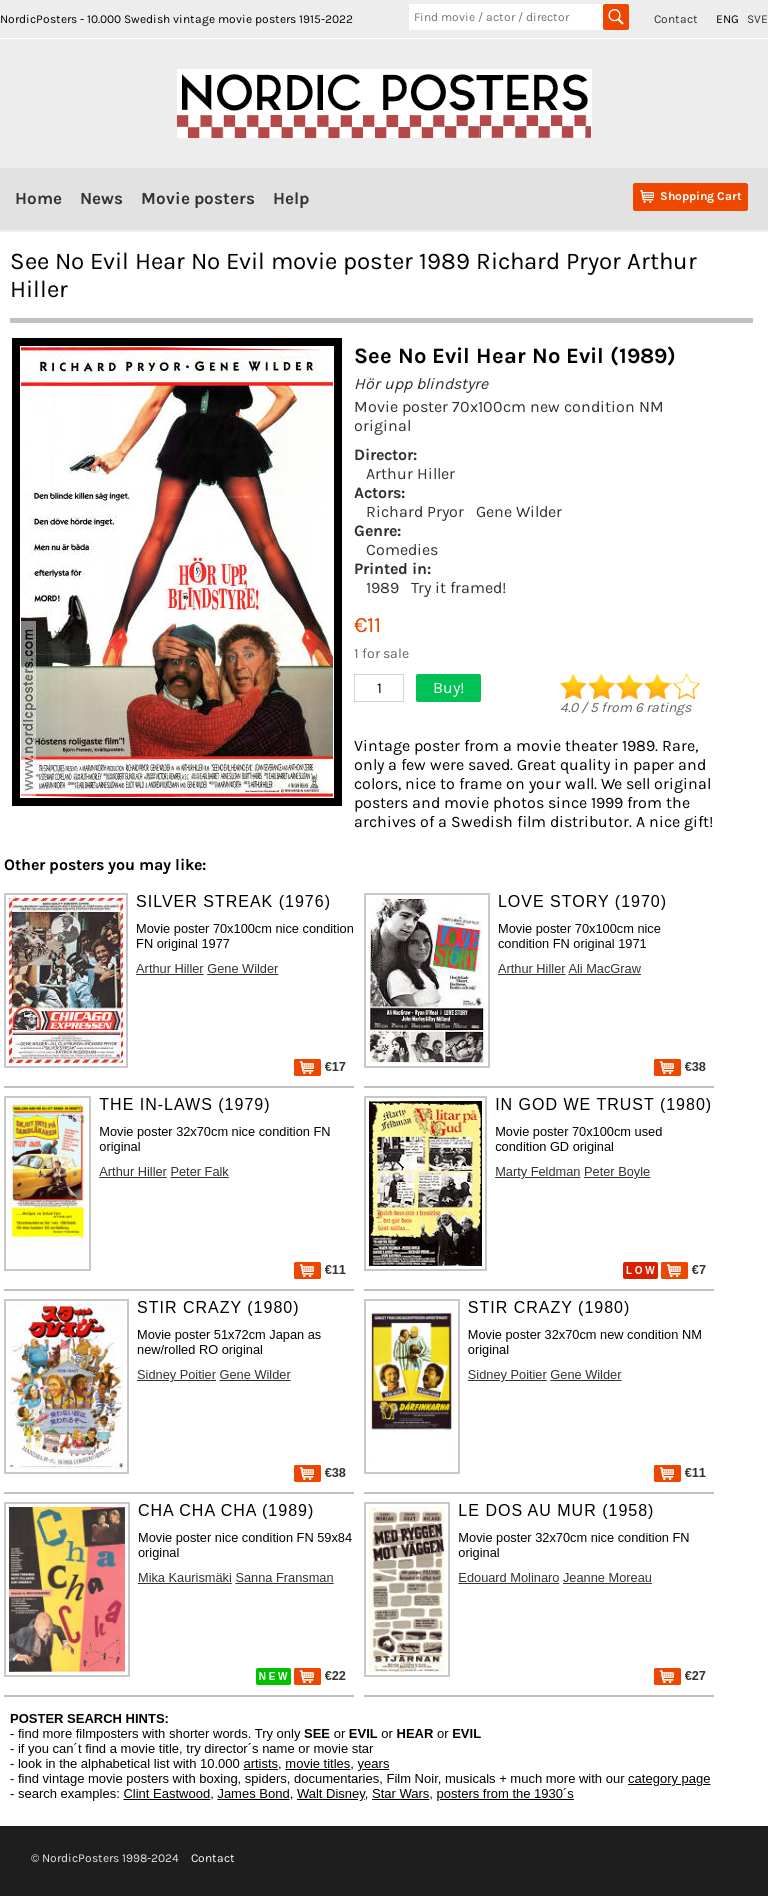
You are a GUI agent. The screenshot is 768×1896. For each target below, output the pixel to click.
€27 (680, 1675)
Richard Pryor (415, 511)
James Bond (253, 1793)
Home (38, 198)
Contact (676, 19)
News (101, 198)
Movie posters (198, 198)
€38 (680, 1066)
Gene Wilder (519, 511)
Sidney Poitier (176, 1374)
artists (260, 1763)
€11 (320, 1269)
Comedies (402, 549)
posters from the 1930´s (505, 1793)
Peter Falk (199, 1171)
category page (669, 1778)
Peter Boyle (617, 1171)
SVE (757, 19)
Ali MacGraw (604, 968)
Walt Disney (331, 1793)
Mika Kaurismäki (185, 1577)
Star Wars (400, 1793)
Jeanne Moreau (607, 1577)
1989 (382, 587)
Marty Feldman (537, 1171)
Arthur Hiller (410, 473)
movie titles (317, 1763)
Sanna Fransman (284, 1577)
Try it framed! (458, 587)
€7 (683, 1269)
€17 (320, 1066)
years (374, 1763)
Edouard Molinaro (508, 1577)
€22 (320, 1675)
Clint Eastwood (166, 1793)
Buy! (448, 687)
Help (291, 198)
